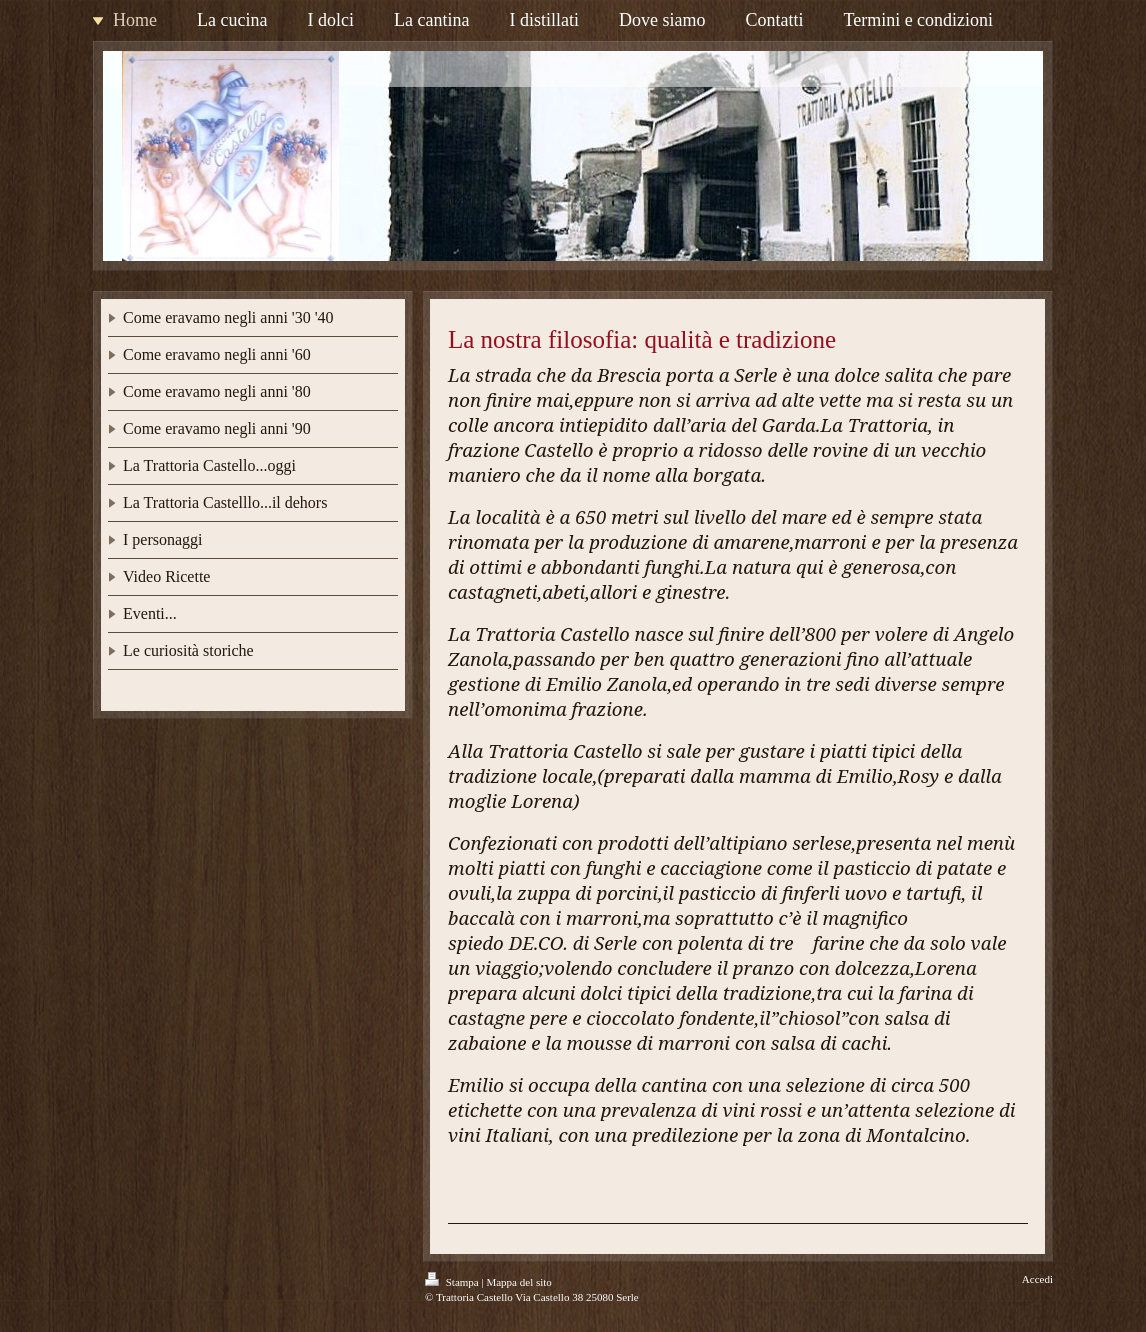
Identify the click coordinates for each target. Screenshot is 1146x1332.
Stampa (453, 1282)
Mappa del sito (518, 1282)
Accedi (1037, 1279)
